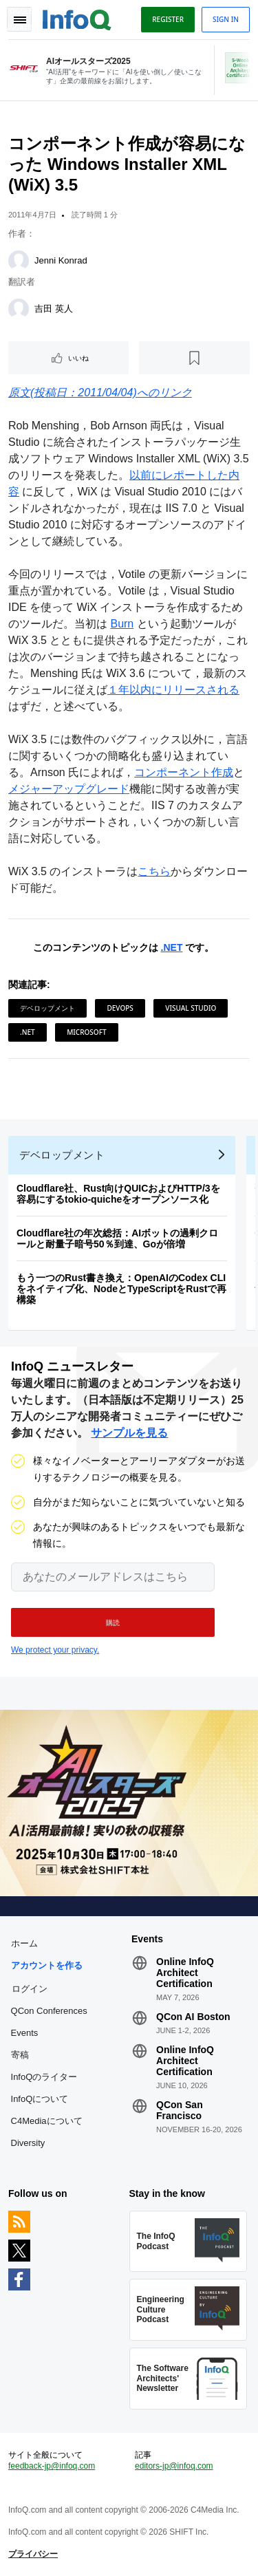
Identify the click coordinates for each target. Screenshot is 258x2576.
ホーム (24, 1943)
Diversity (28, 2143)
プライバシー (33, 2554)
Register (168, 19)
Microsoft (86, 1032)
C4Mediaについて (47, 2121)
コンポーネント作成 (183, 772)
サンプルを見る (129, 1433)
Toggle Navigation (19, 19)
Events (25, 2033)
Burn (121, 624)
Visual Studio (190, 1008)
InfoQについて (40, 2099)
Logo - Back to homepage (77, 18)
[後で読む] (194, 357)
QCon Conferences (49, 2011)
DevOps (120, 1008)
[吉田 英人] (18, 309)
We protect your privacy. (55, 1650)
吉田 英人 (53, 308)
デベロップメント (47, 1008)
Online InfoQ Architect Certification (185, 1972)
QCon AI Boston (193, 2016)
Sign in (226, 19)
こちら (154, 871)
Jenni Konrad (60, 260)
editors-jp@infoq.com (174, 2466)
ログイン (29, 1988)
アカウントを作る (47, 1965)
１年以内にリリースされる (173, 690)
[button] (113, 1622)
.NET (172, 947)
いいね (78, 358)
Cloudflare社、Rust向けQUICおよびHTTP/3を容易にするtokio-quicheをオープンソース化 (118, 1194)
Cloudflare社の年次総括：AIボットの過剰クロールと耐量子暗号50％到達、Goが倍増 (117, 1238)
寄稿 (20, 2055)
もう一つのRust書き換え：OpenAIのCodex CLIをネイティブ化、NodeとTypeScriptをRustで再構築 (121, 1288)
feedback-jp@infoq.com (51, 2466)
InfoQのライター (44, 2077)
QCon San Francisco (179, 2110)
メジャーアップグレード (68, 789)
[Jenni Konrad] (18, 260)
